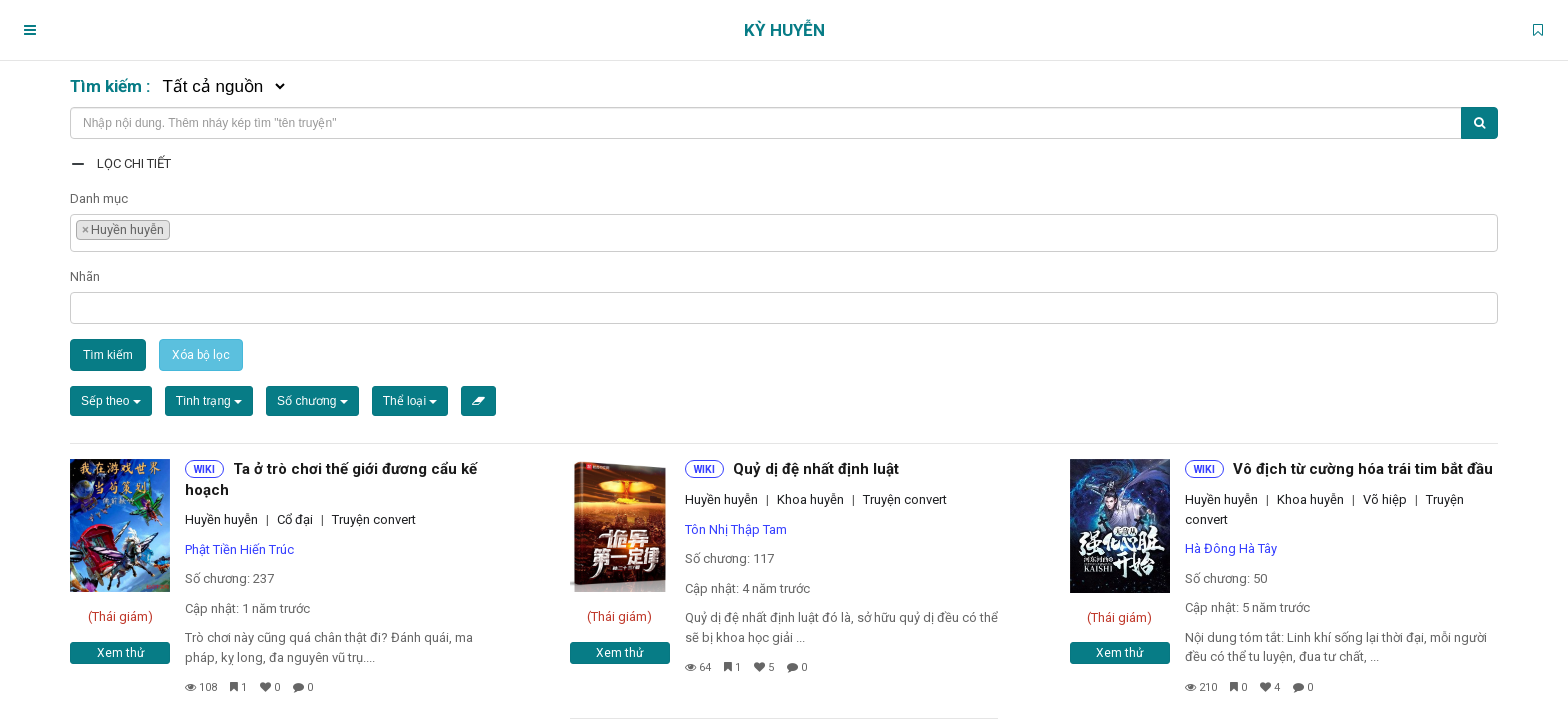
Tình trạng (209, 401)
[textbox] (180, 227)
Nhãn (85, 276)
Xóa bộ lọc (201, 355)
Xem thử (120, 653)
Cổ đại (295, 519)
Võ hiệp (1385, 499)
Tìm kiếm (108, 355)
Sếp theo (111, 401)
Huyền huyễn (221, 519)
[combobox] (784, 233)
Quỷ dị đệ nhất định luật (816, 469)
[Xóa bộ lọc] (478, 401)
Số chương (312, 401)
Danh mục (99, 198)
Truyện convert (374, 519)
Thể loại (410, 401)
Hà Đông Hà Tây (1231, 548)
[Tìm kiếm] (1479, 123)
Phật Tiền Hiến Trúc (239, 549)
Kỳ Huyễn (784, 30)
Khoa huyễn (810, 499)
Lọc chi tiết (134, 163)
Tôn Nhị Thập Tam (736, 529)
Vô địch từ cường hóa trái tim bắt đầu (1363, 469)
